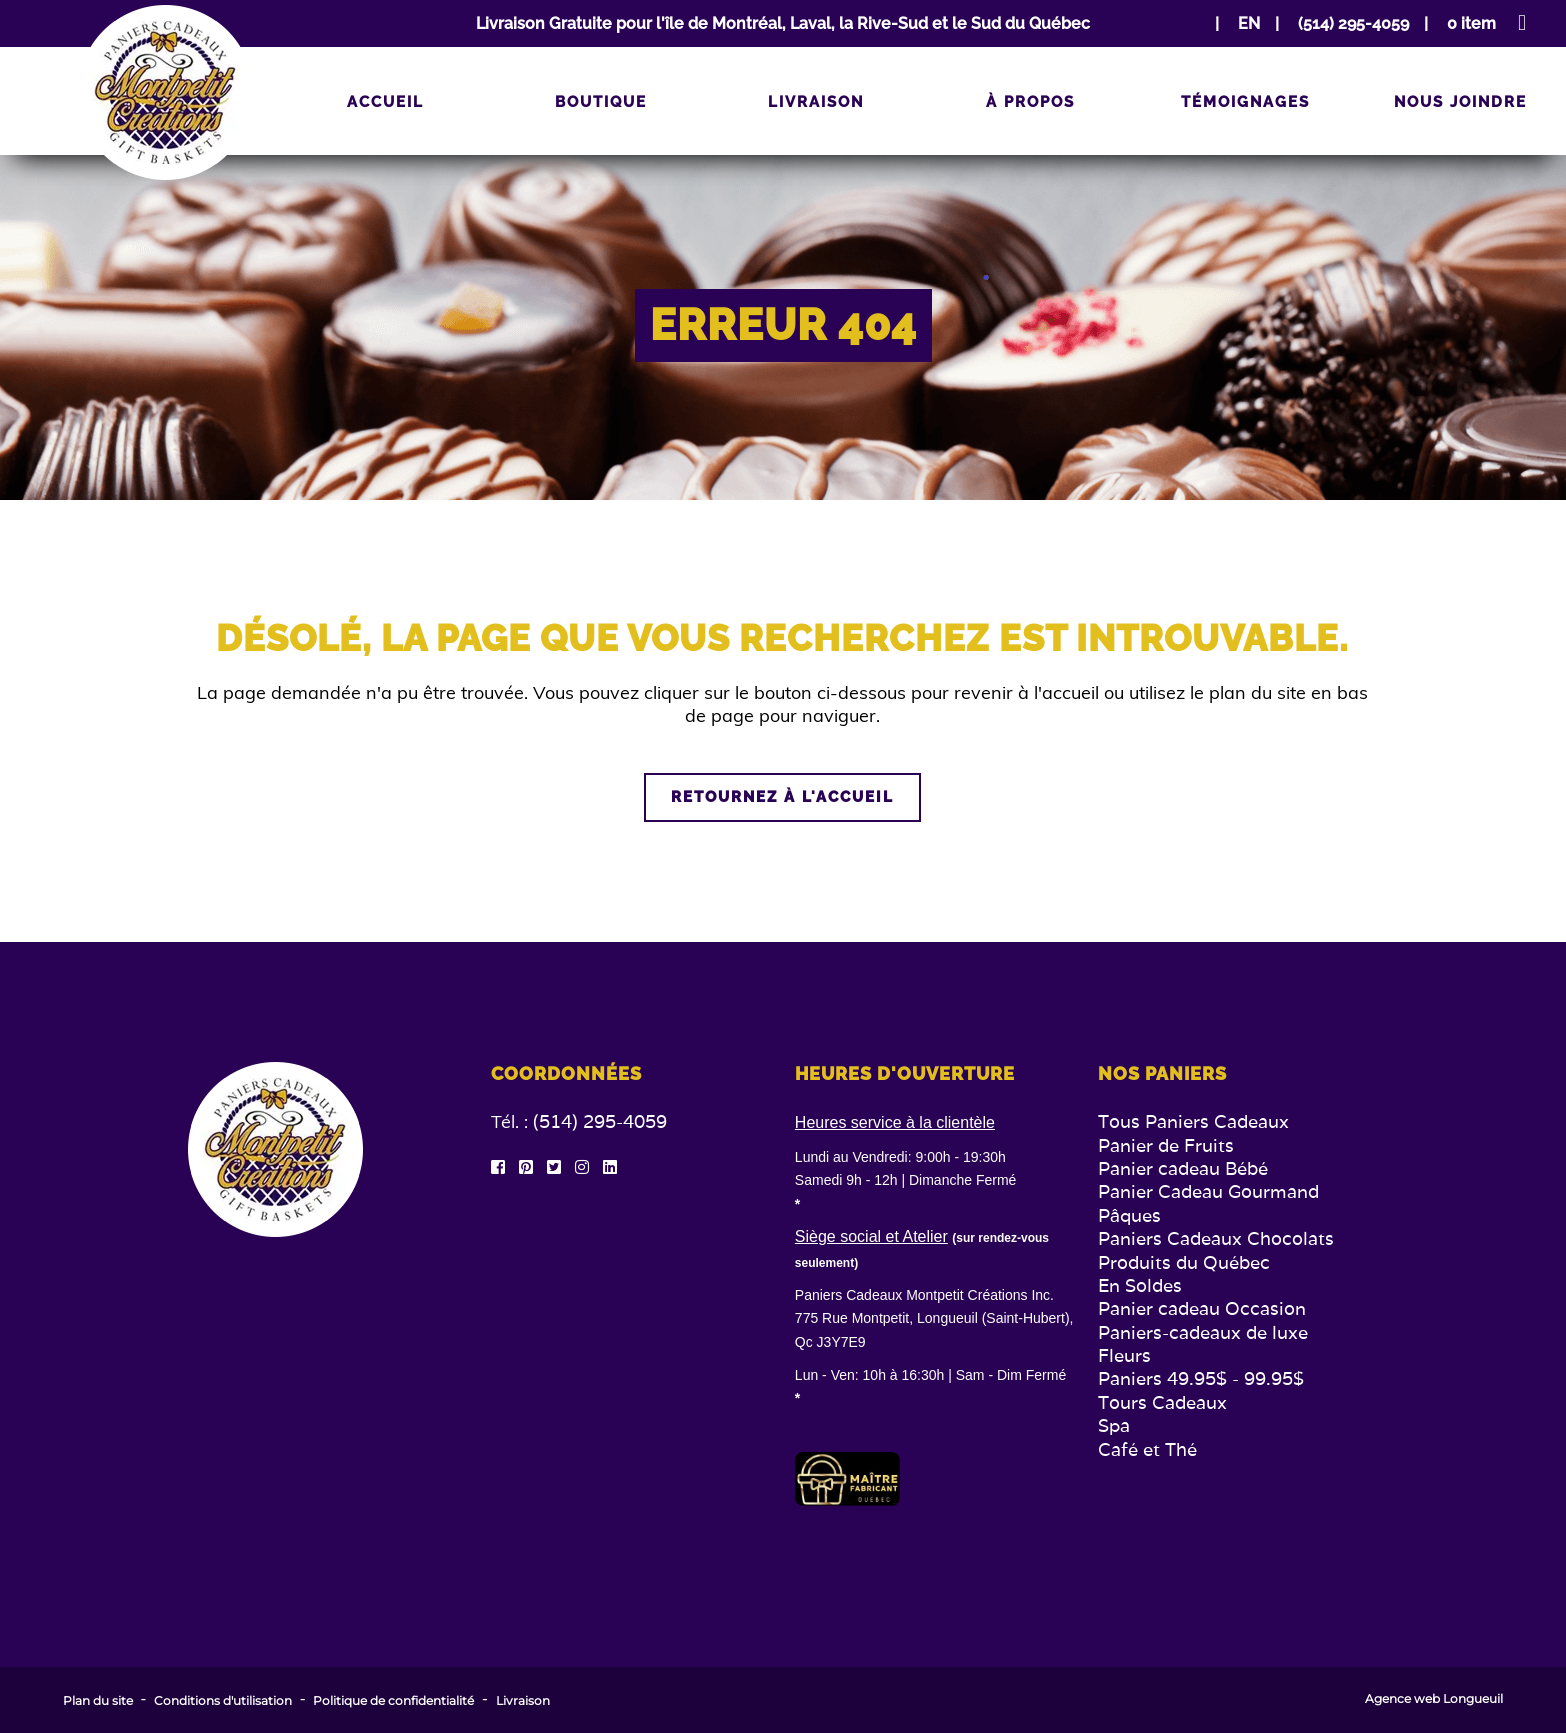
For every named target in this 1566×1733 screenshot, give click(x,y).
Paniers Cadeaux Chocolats (1216, 1238)
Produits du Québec (1184, 1262)
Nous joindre (1460, 102)
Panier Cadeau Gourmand (1208, 1191)
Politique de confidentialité (393, 1701)
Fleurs (1124, 1355)
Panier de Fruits (1166, 1145)
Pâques (1129, 1215)
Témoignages (1245, 102)
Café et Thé (1147, 1449)
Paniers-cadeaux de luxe (1203, 1332)
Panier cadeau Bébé (1183, 1168)
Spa (1114, 1425)
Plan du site (98, 1701)
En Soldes (1140, 1285)
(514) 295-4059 (600, 1121)
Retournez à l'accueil (782, 797)
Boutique (601, 102)
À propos (1030, 102)
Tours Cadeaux (1162, 1402)
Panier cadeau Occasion (1202, 1308)
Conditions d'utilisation (223, 1701)
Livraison (816, 102)
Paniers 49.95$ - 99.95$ (1201, 1378)
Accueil (385, 102)
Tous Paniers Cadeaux (1193, 1121)
